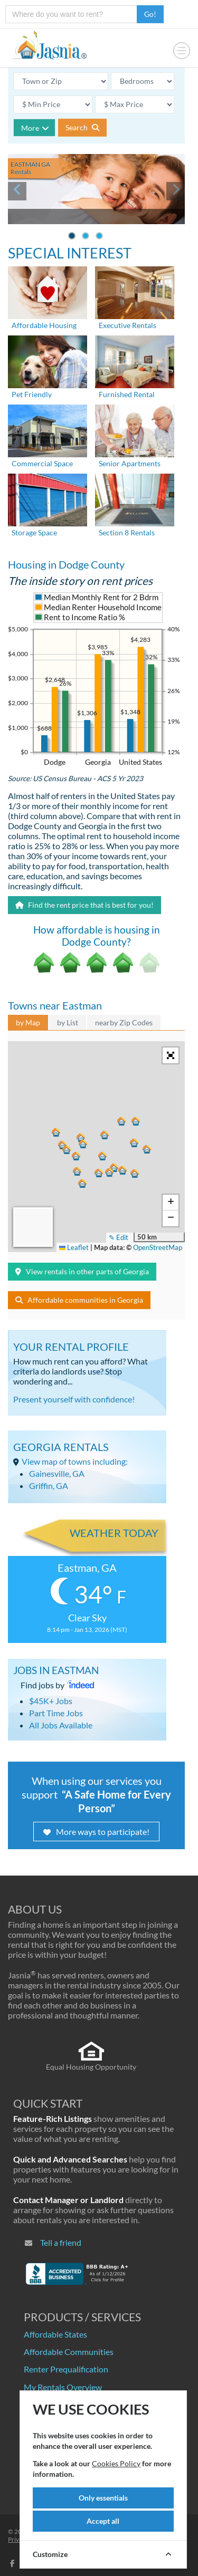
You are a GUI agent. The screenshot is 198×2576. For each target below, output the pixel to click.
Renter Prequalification (66, 2369)
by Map (28, 1022)
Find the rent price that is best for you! (84, 904)
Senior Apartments (130, 463)
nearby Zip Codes (124, 1022)
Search (82, 127)
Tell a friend (60, 2242)
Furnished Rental (127, 394)
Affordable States (55, 2334)
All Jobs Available (60, 1725)
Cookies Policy (116, 2463)
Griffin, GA (48, 1486)
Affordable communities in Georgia (79, 1299)
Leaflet (74, 1247)
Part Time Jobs (56, 1713)
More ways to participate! (96, 1832)
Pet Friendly (32, 394)
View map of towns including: (75, 1461)
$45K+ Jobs (50, 1701)
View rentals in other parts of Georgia (82, 1271)
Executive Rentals (127, 325)
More (35, 127)
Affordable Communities (69, 2352)
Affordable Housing (44, 325)
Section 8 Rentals (127, 532)
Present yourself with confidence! (74, 1399)
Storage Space (34, 532)
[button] (76, 1170)
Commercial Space (42, 463)
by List (67, 1022)
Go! (150, 13)
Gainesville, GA (56, 1473)
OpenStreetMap (157, 1247)
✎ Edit (118, 1237)
